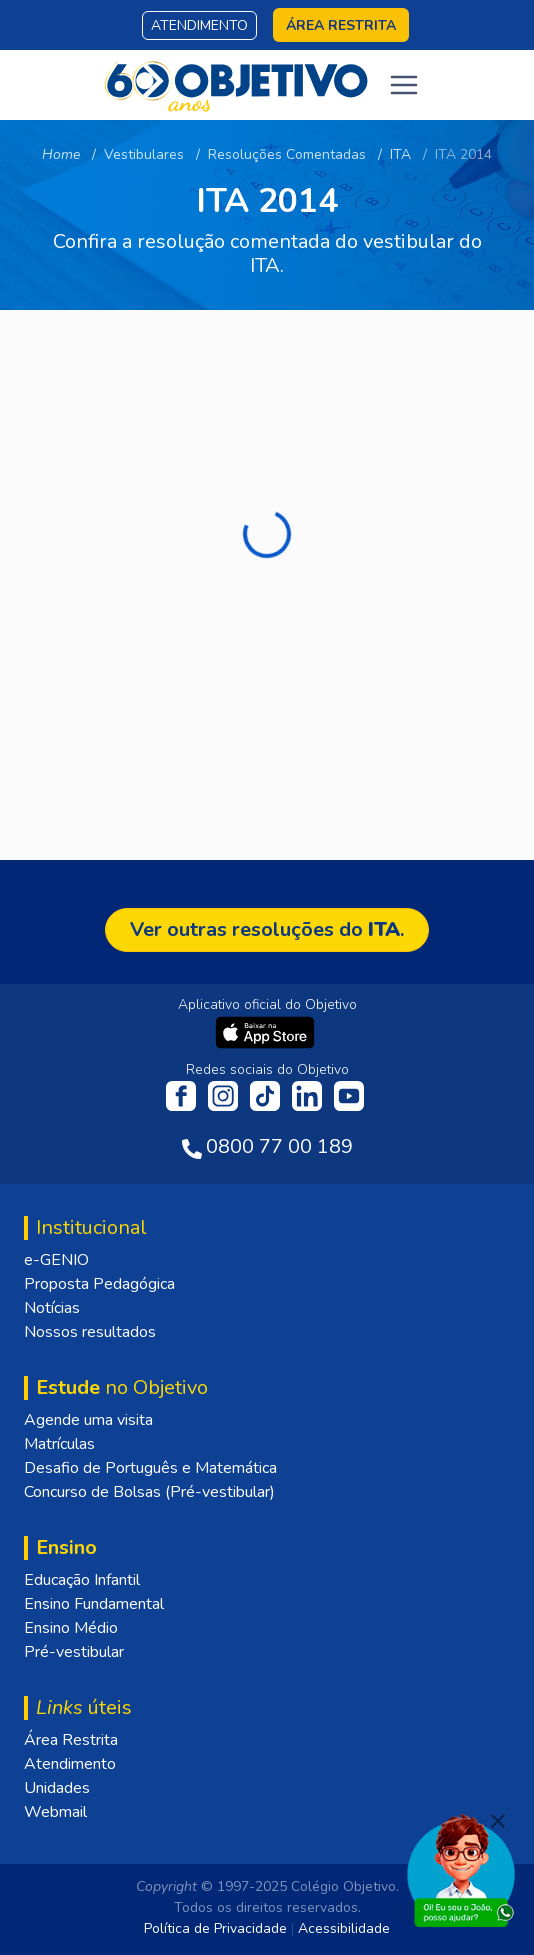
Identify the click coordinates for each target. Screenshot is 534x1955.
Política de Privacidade (215, 1928)
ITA (400, 154)
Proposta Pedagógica (99, 1284)
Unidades (57, 1788)
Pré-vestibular (74, 1652)
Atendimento (199, 25)
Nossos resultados (90, 1332)
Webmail (55, 1812)
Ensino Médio (71, 1628)
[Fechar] (498, 1821)
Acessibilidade (344, 1928)
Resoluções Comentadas (287, 154)
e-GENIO (56, 1260)
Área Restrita (71, 1740)
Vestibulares (144, 154)
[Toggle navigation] (404, 85)
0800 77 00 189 (279, 1146)
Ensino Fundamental (94, 1604)
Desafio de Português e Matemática (150, 1468)
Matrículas (59, 1444)
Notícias (52, 1308)
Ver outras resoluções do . (267, 929)
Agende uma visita (88, 1420)
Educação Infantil (82, 1580)
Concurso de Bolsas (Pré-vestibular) (149, 1492)
